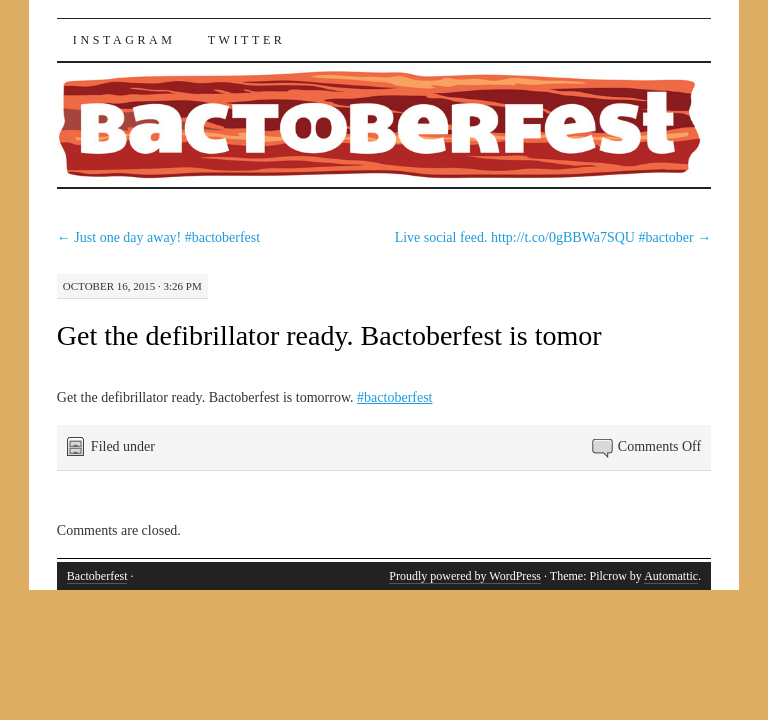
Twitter (247, 40)
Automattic (671, 576)
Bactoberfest (97, 576)
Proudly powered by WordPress (465, 576)
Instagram (124, 40)
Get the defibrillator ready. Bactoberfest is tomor (329, 335)
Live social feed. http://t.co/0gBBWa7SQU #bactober (553, 237)
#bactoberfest (394, 397)
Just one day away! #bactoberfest (158, 237)
